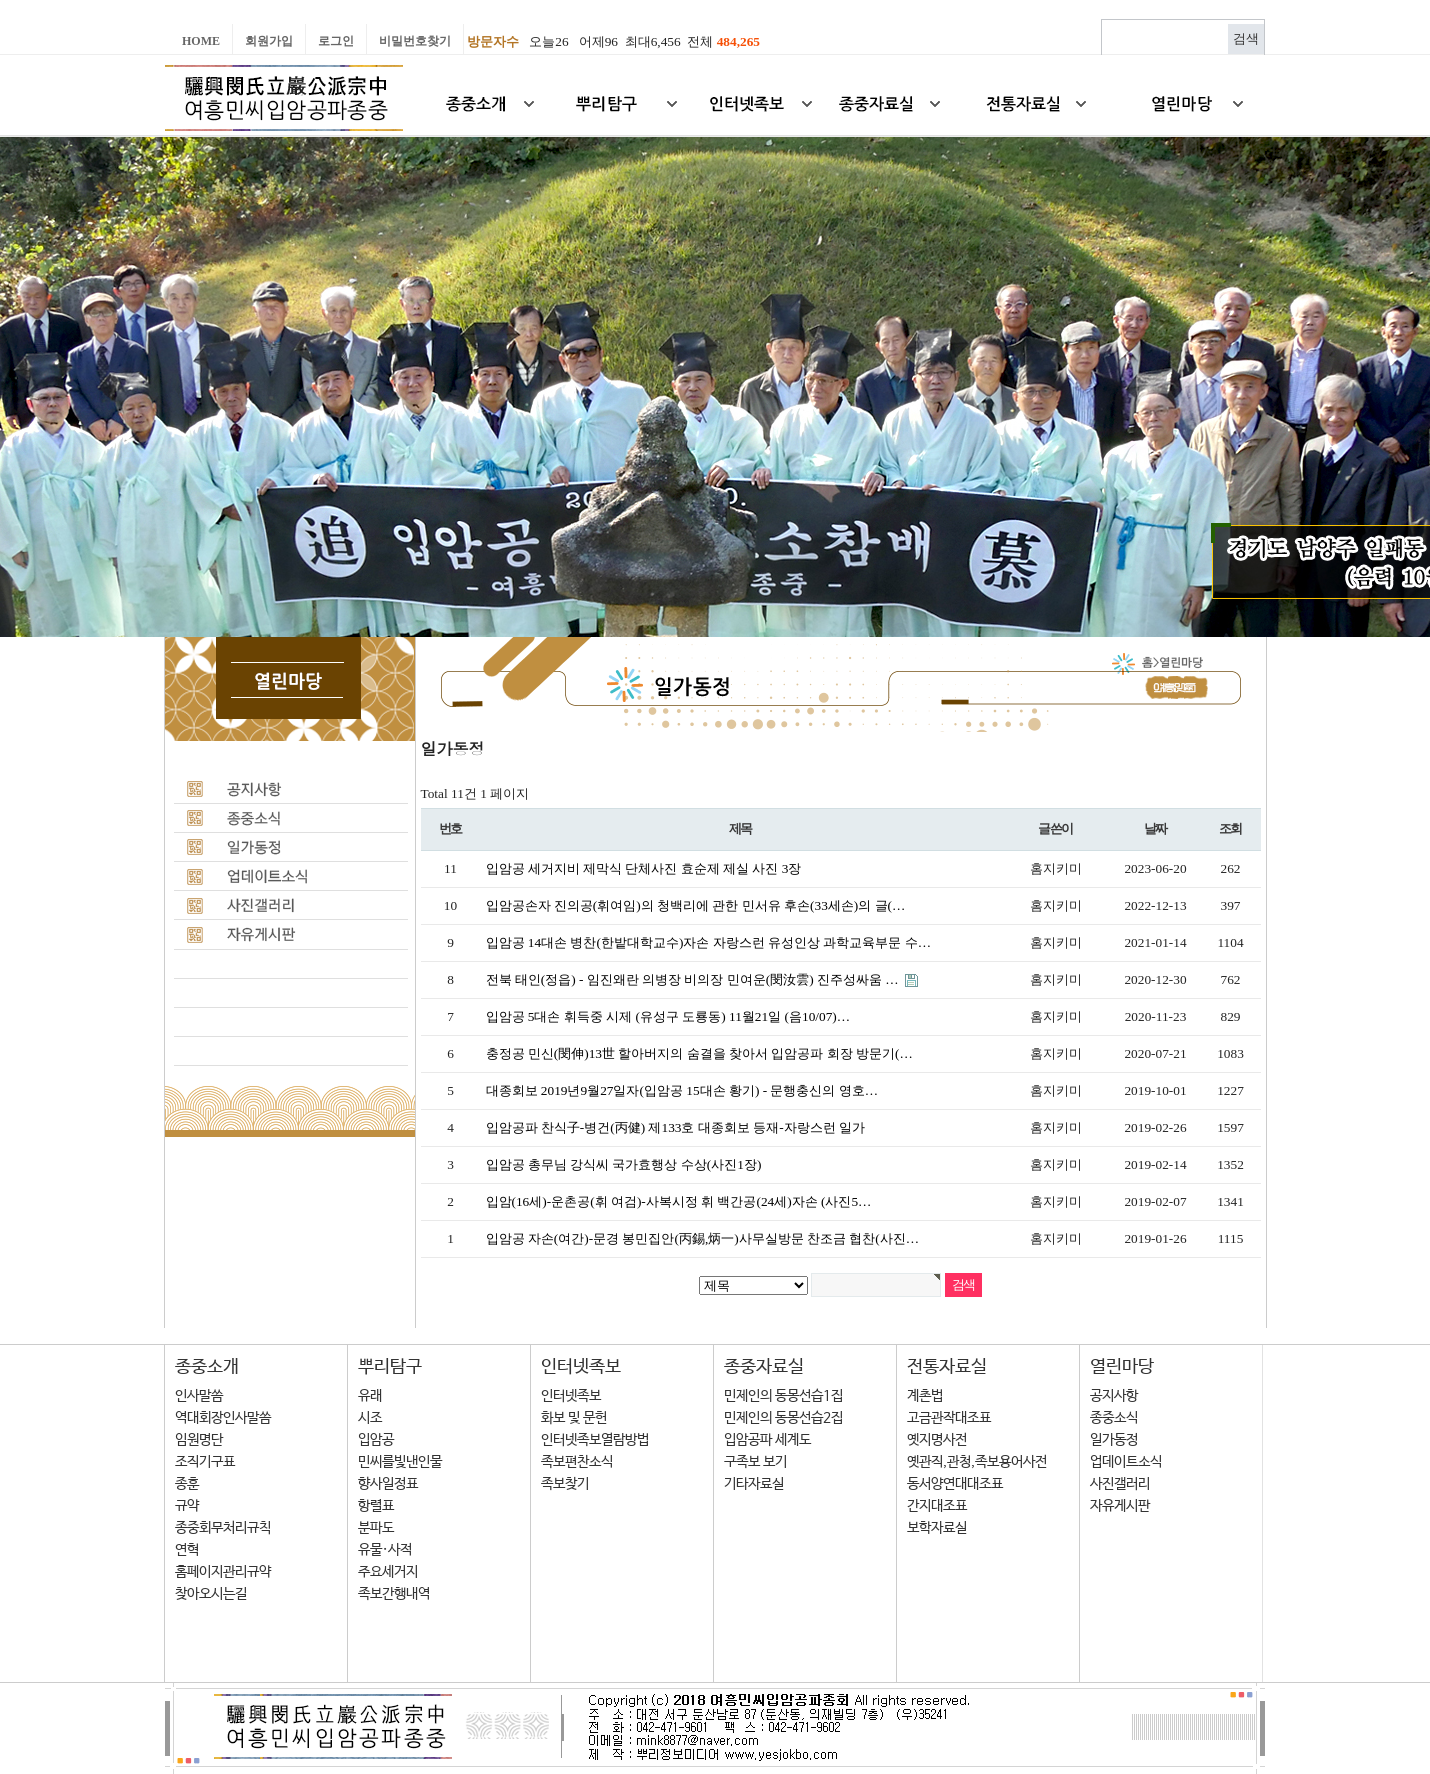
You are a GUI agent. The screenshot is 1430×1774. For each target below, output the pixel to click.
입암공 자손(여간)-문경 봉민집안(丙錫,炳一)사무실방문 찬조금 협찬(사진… (703, 1238)
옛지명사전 (937, 1440)
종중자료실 (764, 1367)
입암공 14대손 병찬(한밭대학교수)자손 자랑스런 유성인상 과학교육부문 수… (709, 942)
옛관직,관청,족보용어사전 (977, 1462)
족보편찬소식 (577, 1462)
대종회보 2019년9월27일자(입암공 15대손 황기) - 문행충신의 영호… (682, 1090)
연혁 (187, 1550)
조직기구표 (205, 1462)
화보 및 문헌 (574, 1418)
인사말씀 (199, 1396)
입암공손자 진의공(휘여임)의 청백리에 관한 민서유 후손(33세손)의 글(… (696, 905)
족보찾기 (565, 1484)
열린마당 (1122, 1367)
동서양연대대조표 (955, 1484)
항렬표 (376, 1506)
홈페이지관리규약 (223, 1572)
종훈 (187, 1484)
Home (201, 41)
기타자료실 (754, 1484)
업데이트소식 (1126, 1462)
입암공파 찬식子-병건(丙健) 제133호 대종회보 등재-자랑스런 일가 (675, 1127)
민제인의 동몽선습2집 (783, 1418)
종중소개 (207, 1367)
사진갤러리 (1120, 1484)
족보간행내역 (394, 1594)
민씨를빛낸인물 (400, 1462)
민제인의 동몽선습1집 (783, 1396)
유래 (370, 1396)
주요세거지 (388, 1572)
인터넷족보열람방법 (595, 1440)
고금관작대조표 (949, 1418)
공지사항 (1114, 1396)
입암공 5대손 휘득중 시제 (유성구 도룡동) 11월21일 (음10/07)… (668, 1016)
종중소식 (1114, 1418)
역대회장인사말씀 (223, 1418)
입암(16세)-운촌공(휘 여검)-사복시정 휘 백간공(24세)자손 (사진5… (679, 1201)
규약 (187, 1506)
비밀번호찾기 (415, 41)
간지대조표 (937, 1506)
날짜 (1155, 829)
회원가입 (269, 41)
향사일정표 (388, 1484)
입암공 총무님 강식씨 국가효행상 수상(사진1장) (624, 1164)
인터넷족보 (581, 1367)
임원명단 (199, 1440)
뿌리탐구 (390, 1367)
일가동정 (1114, 1440)
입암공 (376, 1440)
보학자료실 (937, 1528)
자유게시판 (1120, 1506)
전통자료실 (947, 1367)
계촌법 (925, 1396)
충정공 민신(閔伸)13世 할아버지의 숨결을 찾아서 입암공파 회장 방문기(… (699, 1053)
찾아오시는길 (211, 1594)
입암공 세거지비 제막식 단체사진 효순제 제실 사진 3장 (644, 868)
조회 (1230, 829)
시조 (370, 1418)
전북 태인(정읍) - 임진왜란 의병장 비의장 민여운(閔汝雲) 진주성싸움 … (694, 979)
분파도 (376, 1528)
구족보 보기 (755, 1462)
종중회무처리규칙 (223, 1528)
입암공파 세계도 (767, 1440)
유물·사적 (385, 1550)
